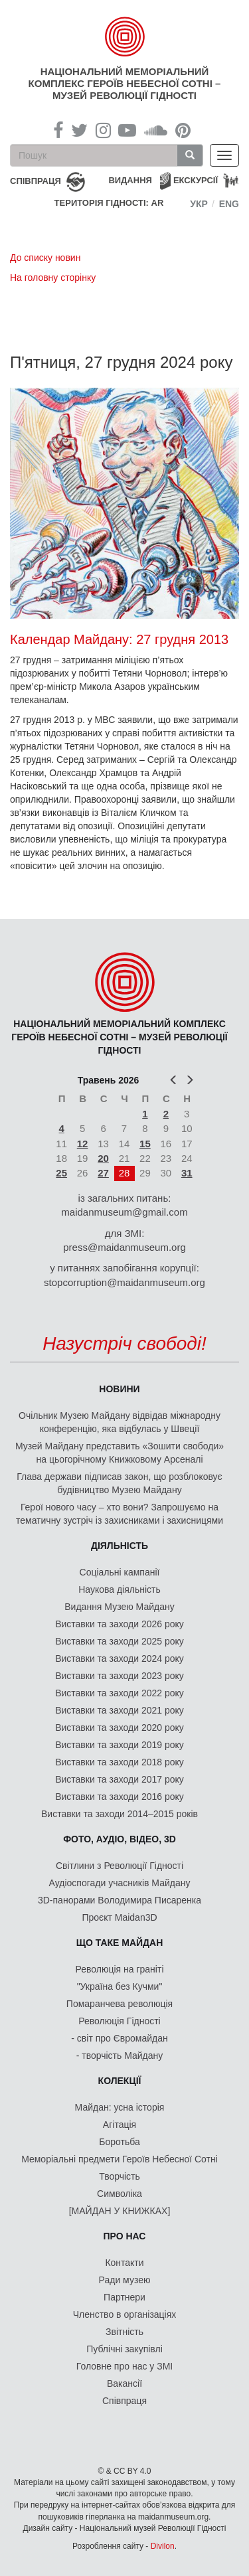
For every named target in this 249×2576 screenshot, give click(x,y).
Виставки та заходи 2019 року (119, 1744)
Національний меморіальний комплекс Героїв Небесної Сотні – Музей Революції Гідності (125, 83)
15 (145, 1143)
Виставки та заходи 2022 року (119, 1693)
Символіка (119, 2193)
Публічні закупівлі (124, 2349)
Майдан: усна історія (120, 2107)
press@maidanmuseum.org (124, 1247)
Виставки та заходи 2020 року (119, 1727)
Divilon (163, 2546)
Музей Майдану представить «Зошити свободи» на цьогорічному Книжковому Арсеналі (119, 1453)
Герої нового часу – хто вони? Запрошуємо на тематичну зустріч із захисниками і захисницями (119, 1514)
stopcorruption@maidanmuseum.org (124, 1282)
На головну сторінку (53, 277)
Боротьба (119, 2141)
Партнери (124, 2297)
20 (103, 1158)
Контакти (124, 2262)
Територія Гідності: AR (109, 203)
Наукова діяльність (119, 1589)
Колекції (119, 2080)
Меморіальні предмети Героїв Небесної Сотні (119, 2159)
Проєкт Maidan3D (119, 1917)
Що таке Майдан (119, 1942)
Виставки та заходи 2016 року (119, 1796)
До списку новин (45, 257)
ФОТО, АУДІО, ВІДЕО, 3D (119, 1839)
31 (187, 1172)
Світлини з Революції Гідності (119, 1865)
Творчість (119, 2176)
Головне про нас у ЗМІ (124, 2366)
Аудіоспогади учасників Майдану (120, 1883)
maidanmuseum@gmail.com (124, 1212)
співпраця (35, 181)
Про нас (125, 2236)
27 (103, 1172)
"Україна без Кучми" (120, 1986)
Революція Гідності (119, 2021)
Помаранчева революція (119, 2003)
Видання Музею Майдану (119, 1606)
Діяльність (119, 1545)
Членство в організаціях (125, 2314)
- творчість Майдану (119, 2055)
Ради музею (125, 2280)
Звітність (124, 2331)
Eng (229, 204)
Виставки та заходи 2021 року (119, 1710)
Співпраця (124, 2400)
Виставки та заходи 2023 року (119, 1675)
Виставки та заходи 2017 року (119, 1779)
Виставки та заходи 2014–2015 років (119, 1814)
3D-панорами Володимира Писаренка (119, 1900)
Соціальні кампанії (120, 1572)
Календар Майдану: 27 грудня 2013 (119, 639)
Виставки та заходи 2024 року (119, 1658)
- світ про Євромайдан (119, 2038)
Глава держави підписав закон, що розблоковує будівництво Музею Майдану (119, 1483)
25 (61, 1172)
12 (82, 1143)
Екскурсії (195, 180)
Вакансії (124, 2383)
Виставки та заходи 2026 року (119, 1624)
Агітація (119, 2124)
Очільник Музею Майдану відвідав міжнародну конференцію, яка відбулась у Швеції (119, 1422)
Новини (119, 1389)
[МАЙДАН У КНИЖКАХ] (120, 2211)
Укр (199, 204)
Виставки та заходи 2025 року (119, 1641)
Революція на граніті (120, 1969)
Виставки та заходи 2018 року (119, 1762)
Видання (130, 180)
